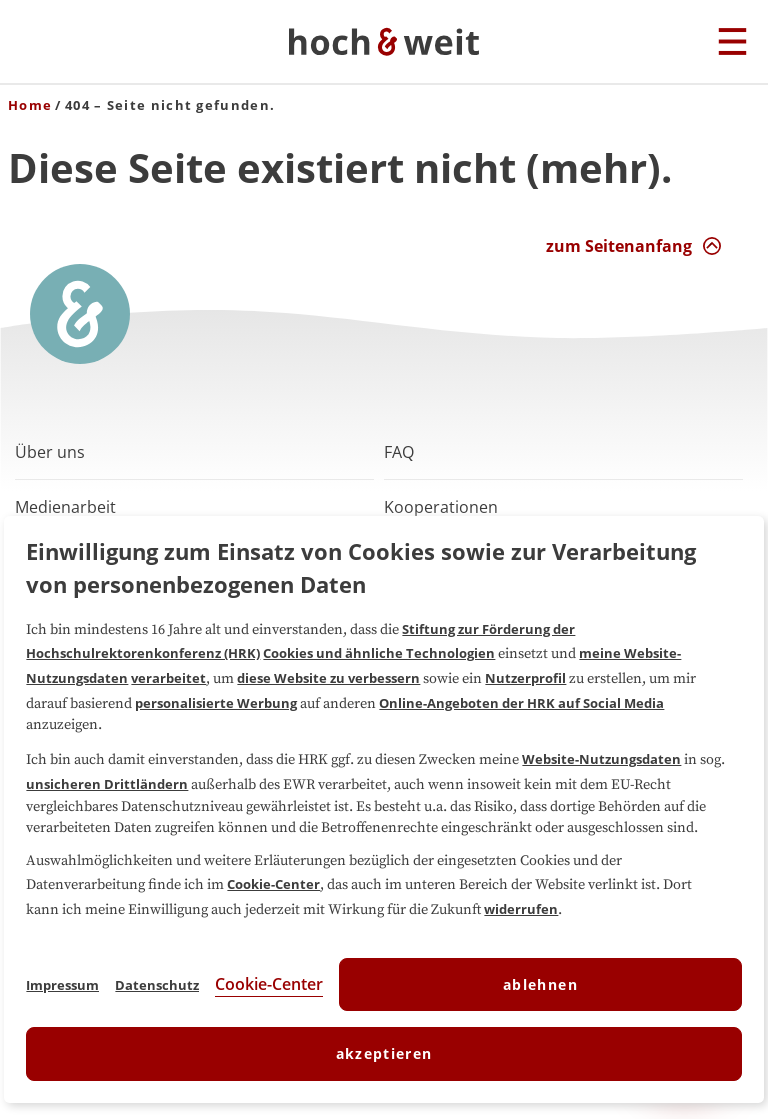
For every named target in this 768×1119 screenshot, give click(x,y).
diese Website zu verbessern (328, 678)
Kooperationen (441, 507)
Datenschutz (157, 985)
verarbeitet (168, 678)
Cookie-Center (273, 884)
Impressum (62, 985)
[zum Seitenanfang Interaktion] (634, 246)
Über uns (50, 452)
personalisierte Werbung (216, 703)
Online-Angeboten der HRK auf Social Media (521, 703)
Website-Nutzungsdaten (601, 759)
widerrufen (521, 909)
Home (30, 105)
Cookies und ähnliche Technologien (379, 653)
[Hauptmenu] (732, 43)
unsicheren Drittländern (107, 784)
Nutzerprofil (525, 678)
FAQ (399, 452)
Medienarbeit (65, 507)
